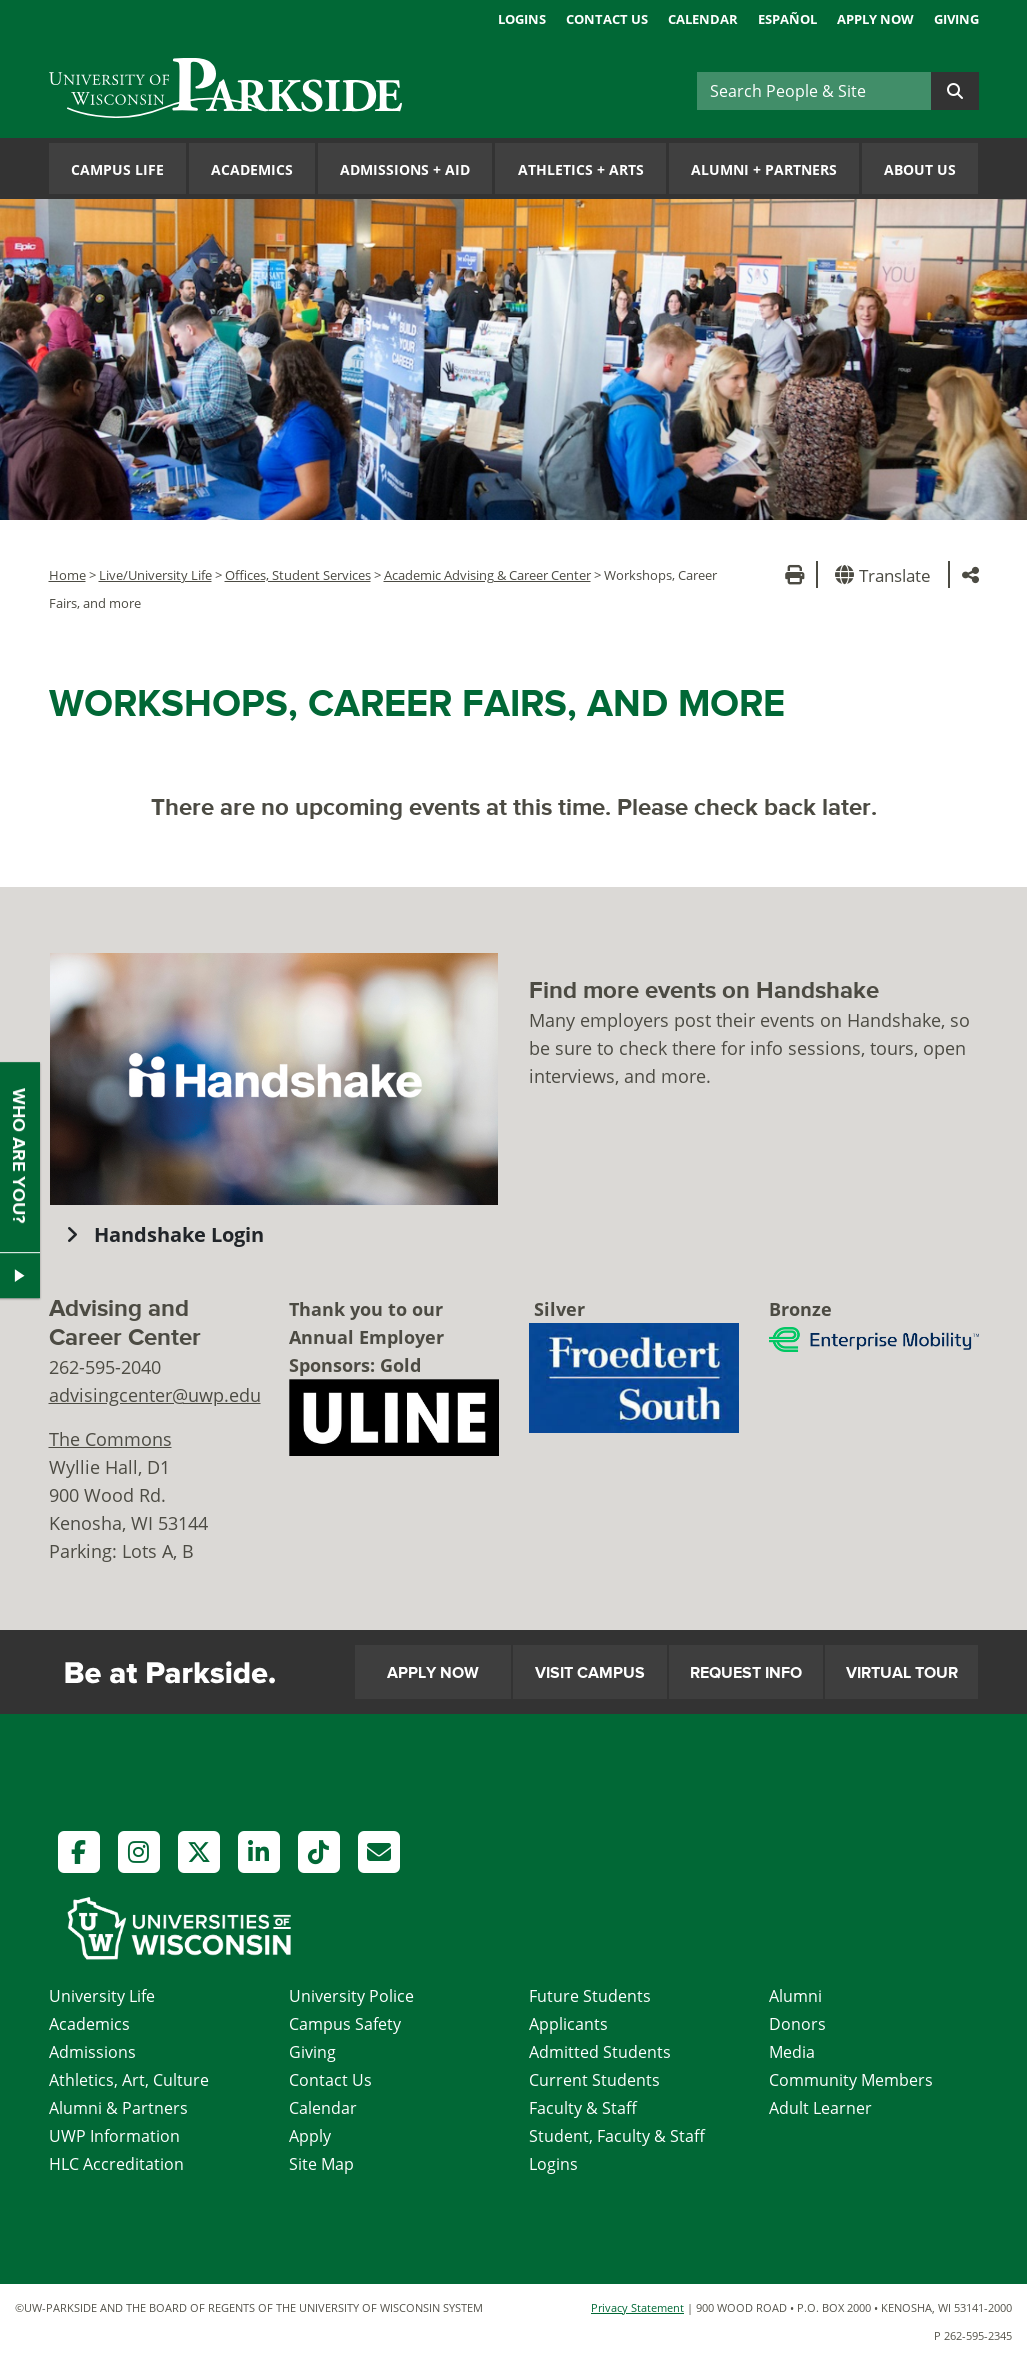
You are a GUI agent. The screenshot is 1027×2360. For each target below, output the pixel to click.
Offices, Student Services (298, 575)
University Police (351, 1996)
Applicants (568, 2024)
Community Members (851, 2080)
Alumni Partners (764, 169)
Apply (310, 2136)
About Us (920, 169)
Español (787, 19)
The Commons (110, 1439)
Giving (956, 19)
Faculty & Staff (583, 2108)
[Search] (814, 91)
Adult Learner (820, 2108)
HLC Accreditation (116, 2164)
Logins (522, 19)
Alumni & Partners (118, 2108)
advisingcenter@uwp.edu (155, 1395)
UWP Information (114, 2136)
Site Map (321, 2164)
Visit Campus (590, 1673)
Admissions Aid (405, 169)
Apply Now (875, 19)
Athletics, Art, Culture (129, 2080)
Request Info (746, 1673)
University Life (102, 1996)
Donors (797, 2024)
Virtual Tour (902, 1673)
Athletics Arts (581, 169)
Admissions (92, 2052)
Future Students (590, 1996)
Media (792, 2052)
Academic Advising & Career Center (487, 575)
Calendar (703, 19)
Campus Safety (345, 2024)
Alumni (795, 1996)
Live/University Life (155, 575)
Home (67, 575)
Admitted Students (600, 2052)
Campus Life (117, 169)
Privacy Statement (637, 2307)
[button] (886, 574)
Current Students (594, 2080)
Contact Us (607, 19)
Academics (252, 169)
